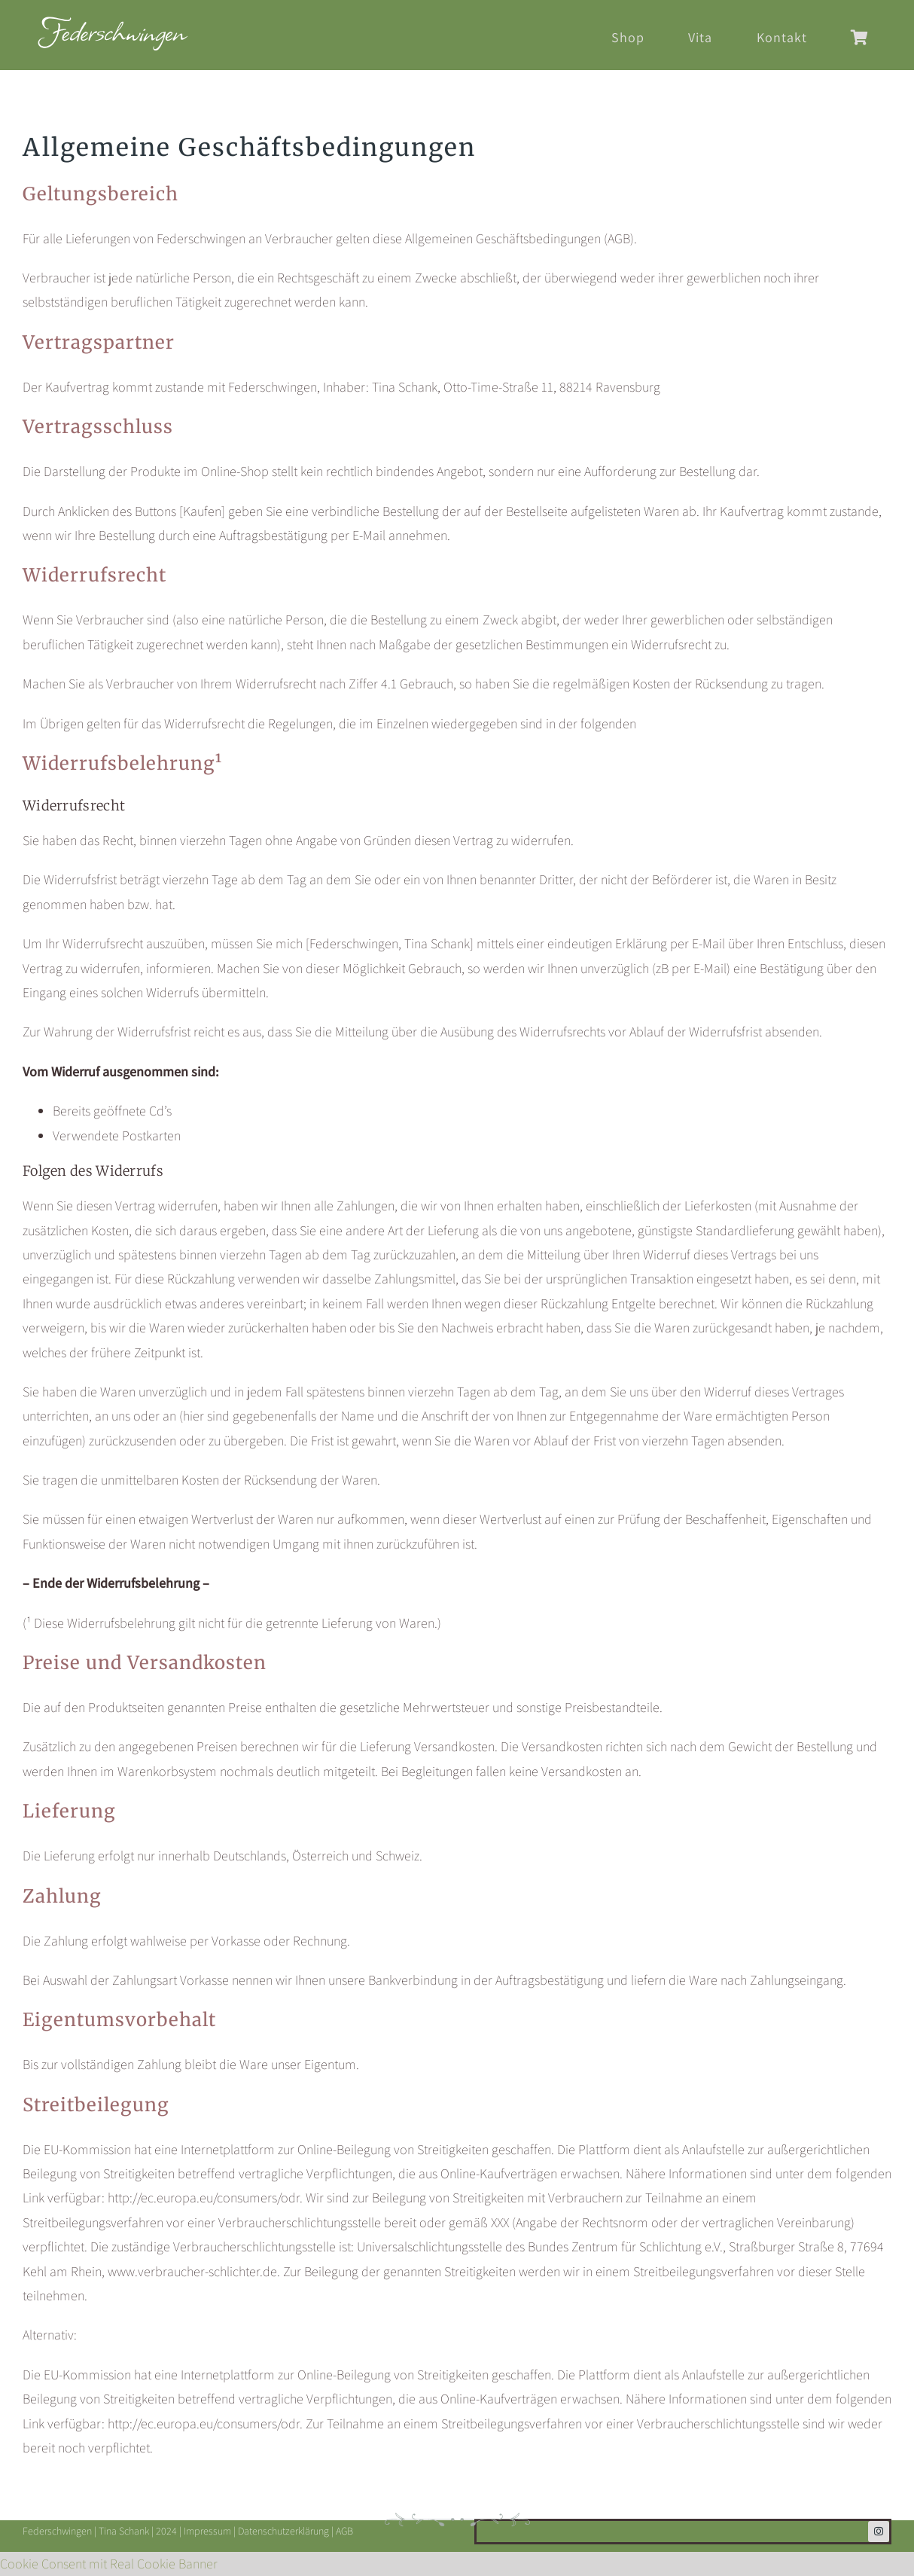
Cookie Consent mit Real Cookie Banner (109, 2563)
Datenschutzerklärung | (287, 2531)
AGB (344, 2531)
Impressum (207, 2531)
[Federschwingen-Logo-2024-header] (113, 23)
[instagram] (878, 2531)
